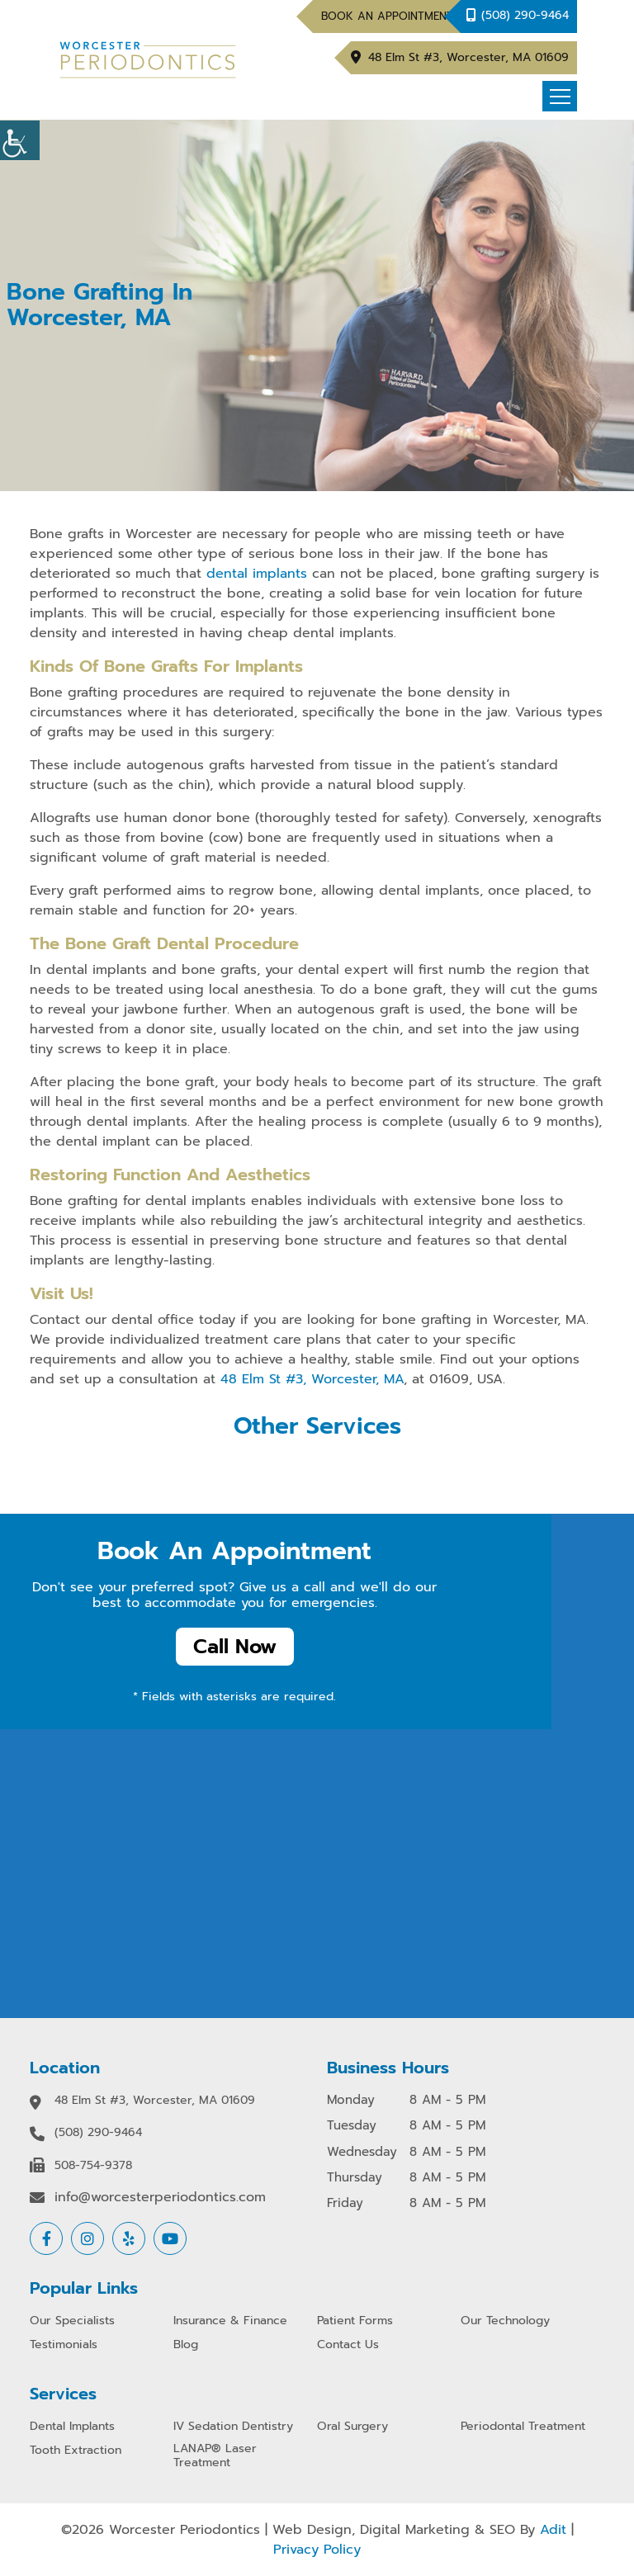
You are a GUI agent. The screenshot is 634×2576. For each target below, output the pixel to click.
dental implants (256, 574)
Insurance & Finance (230, 2321)
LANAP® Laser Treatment (215, 2456)
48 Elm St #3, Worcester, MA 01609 (468, 57)
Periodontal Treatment (523, 2427)
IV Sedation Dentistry (233, 2427)
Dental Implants (72, 2427)
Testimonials (63, 2345)
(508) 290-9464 (525, 15)
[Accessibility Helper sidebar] (20, 140)
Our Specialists (72, 2321)
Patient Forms (355, 2321)
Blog (185, 2345)
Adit (553, 2530)
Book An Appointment (387, 16)
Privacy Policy (317, 2549)
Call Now (235, 1646)
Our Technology (505, 2321)
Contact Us (348, 2345)
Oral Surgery (352, 2427)
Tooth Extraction (75, 2451)
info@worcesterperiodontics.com (160, 2197)
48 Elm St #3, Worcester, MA (312, 1379)
